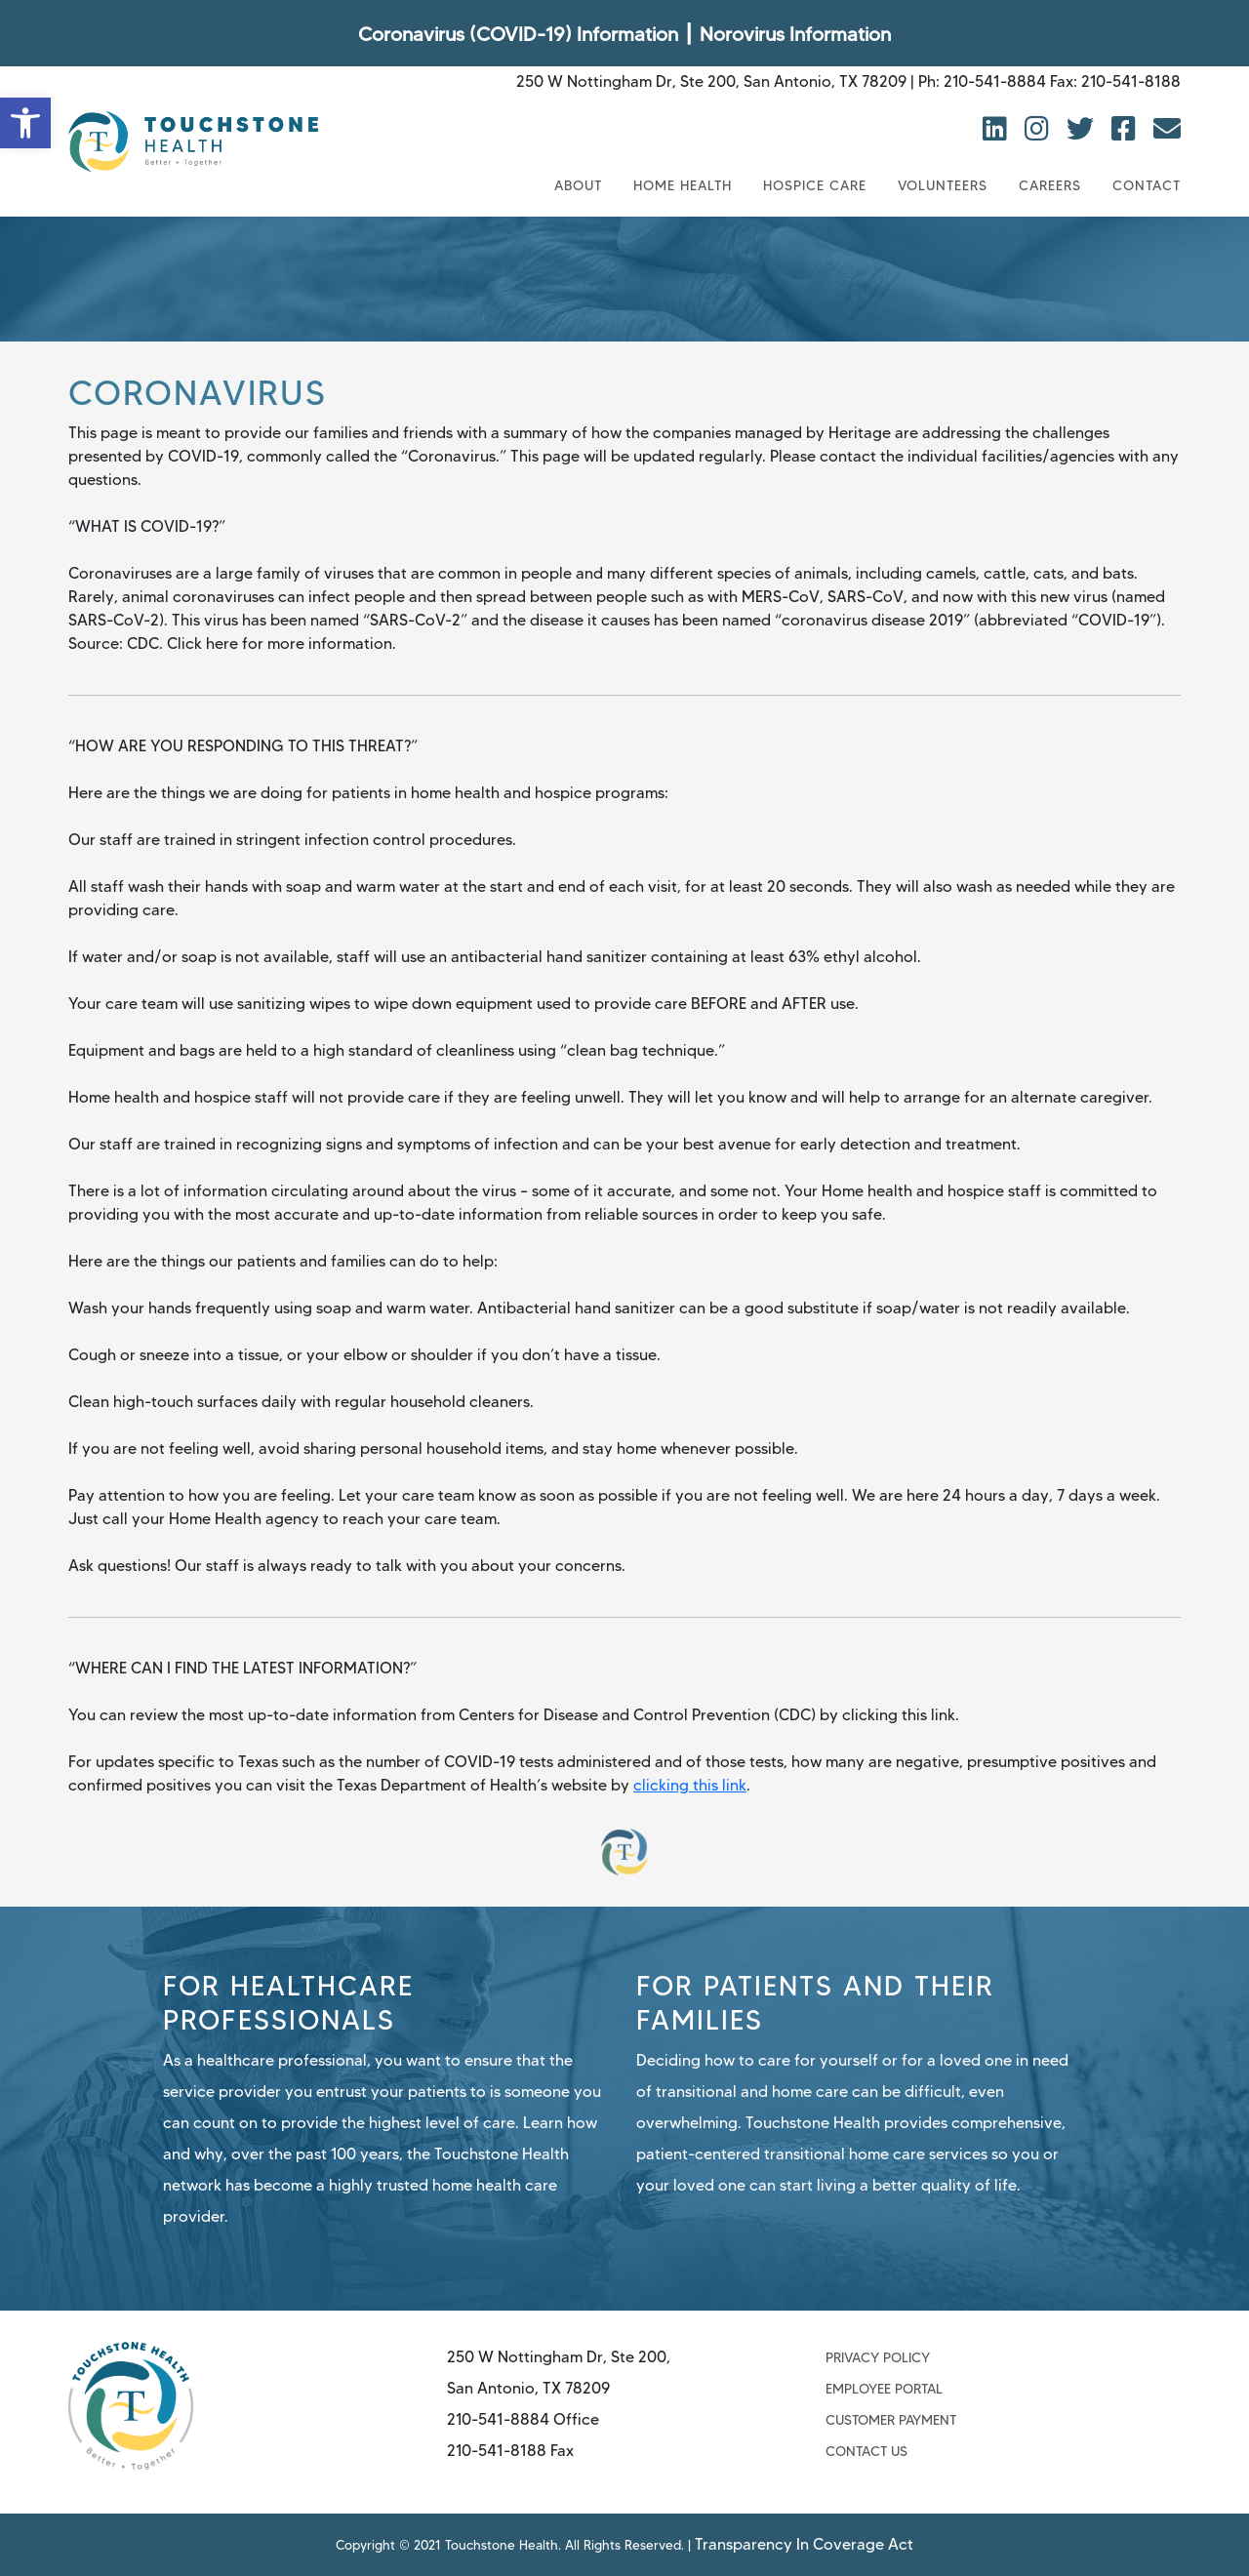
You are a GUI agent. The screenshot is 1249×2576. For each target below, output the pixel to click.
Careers (1050, 185)
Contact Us (866, 2451)
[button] (25, 123)
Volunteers (942, 185)
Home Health (682, 185)
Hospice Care (814, 185)
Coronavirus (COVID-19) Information (518, 34)
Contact (1146, 185)
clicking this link (689, 1785)
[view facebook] (1127, 128)
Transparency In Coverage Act (839, 2544)
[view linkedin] (999, 128)
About (578, 185)
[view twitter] (1084, 128)
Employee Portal (884, 2388)
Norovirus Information (795, 34)
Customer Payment (891, 2420)
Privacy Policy (878, 2357)
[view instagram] (1041, 128)
